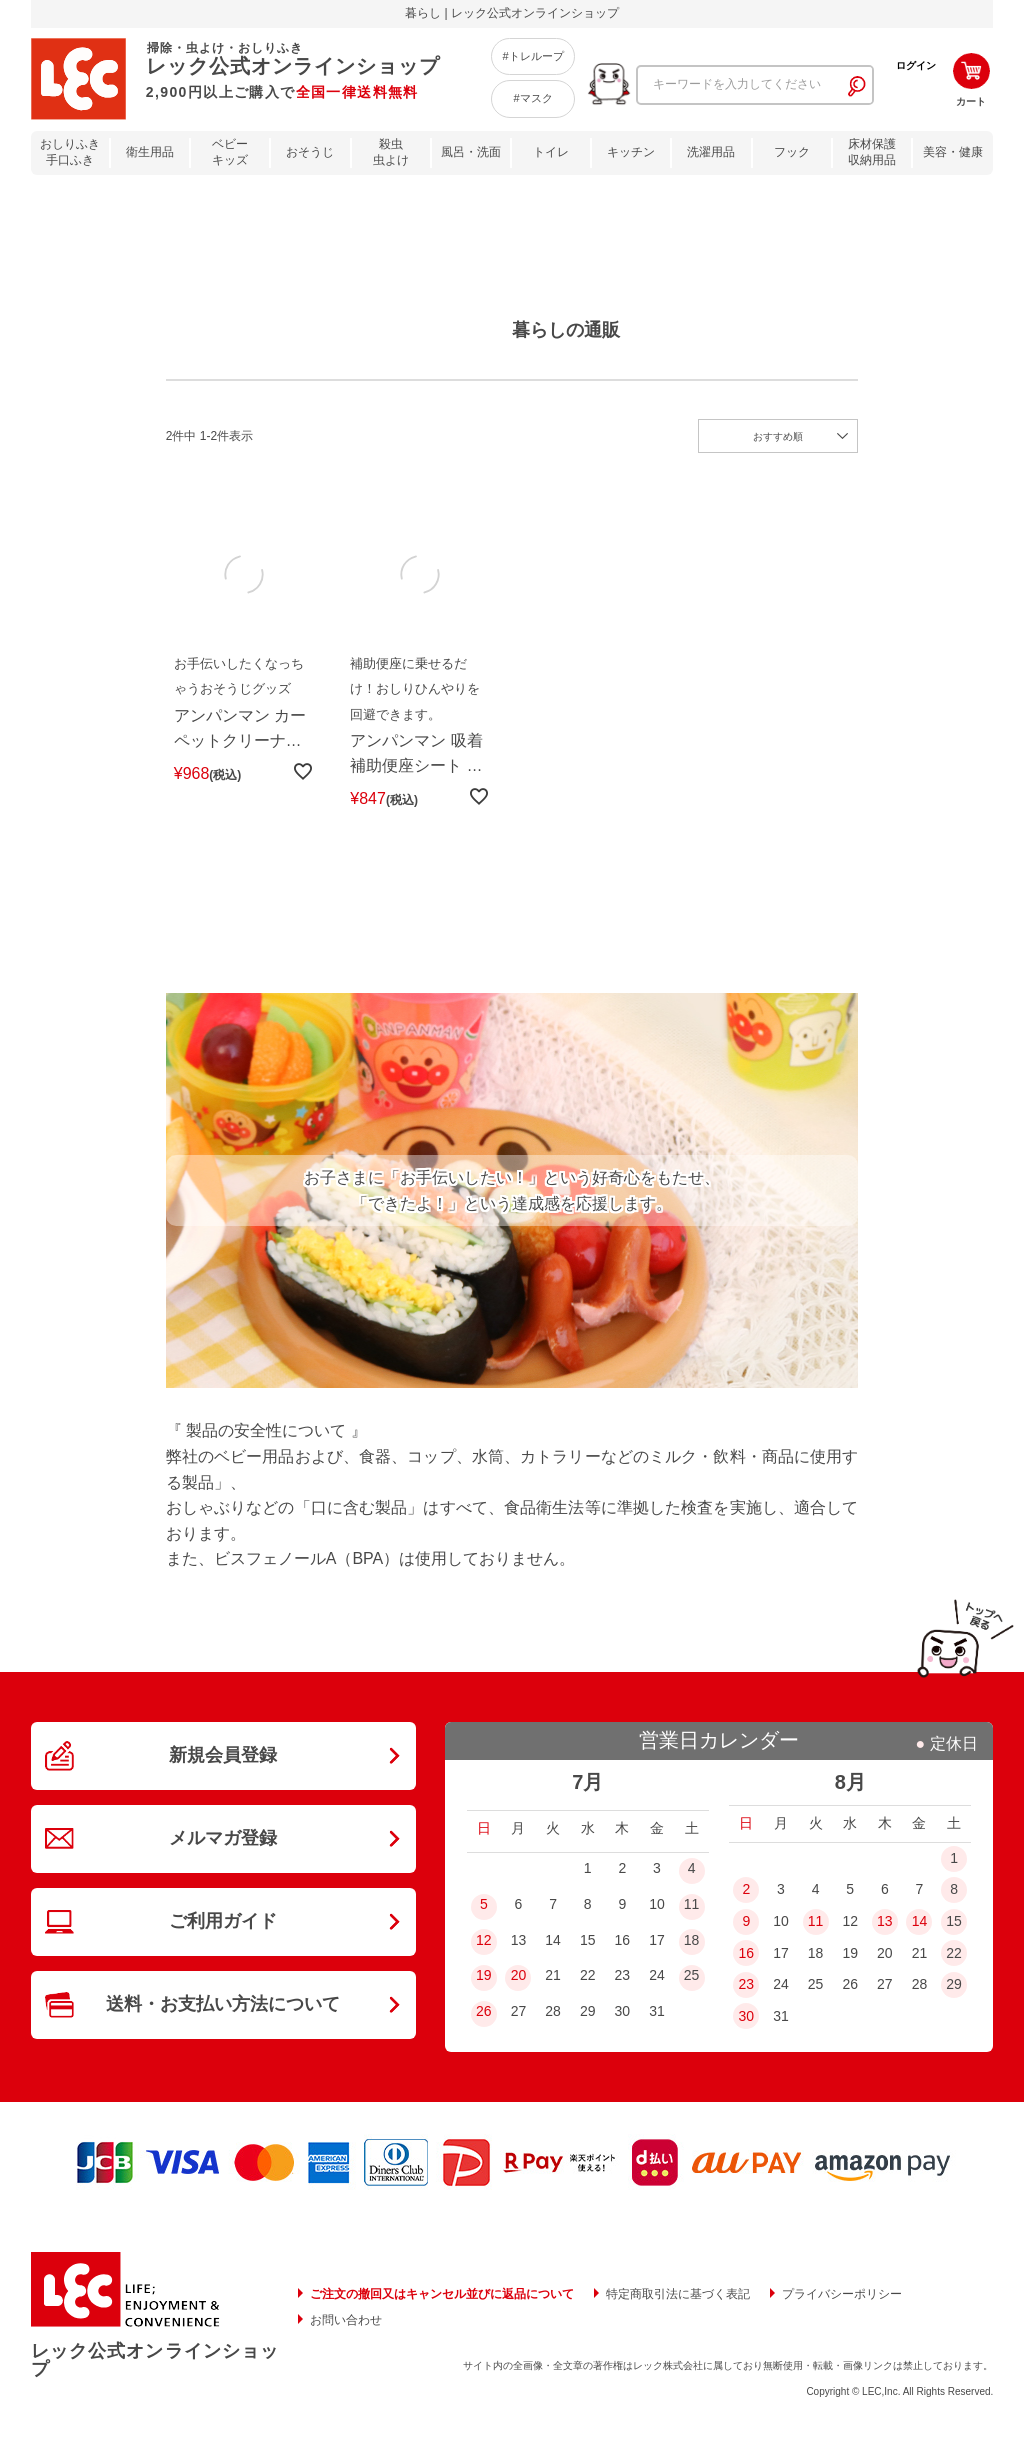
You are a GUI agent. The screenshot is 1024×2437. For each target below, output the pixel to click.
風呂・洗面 (471, 152)
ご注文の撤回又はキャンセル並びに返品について (442, 2297)
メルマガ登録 (223, 1843)
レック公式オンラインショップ (155, 2363)
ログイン (916, 65)
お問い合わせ (346, 2322)
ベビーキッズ (230, 152)
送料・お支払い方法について (223, 2012)
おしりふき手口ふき (70, 152)
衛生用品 (150, 152)
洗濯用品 (711, 152)
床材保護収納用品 (872, 152)
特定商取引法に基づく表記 (678, 2297)
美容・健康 (953, 152)
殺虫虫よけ (391, 152)
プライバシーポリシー (842, 2297)
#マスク (532, 98)
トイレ (551, 152)
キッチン (631, 152)
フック (792, 152)
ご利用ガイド (223, 1928)
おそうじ (310, 152)
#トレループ (532, 56)
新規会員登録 (223, 1759)
